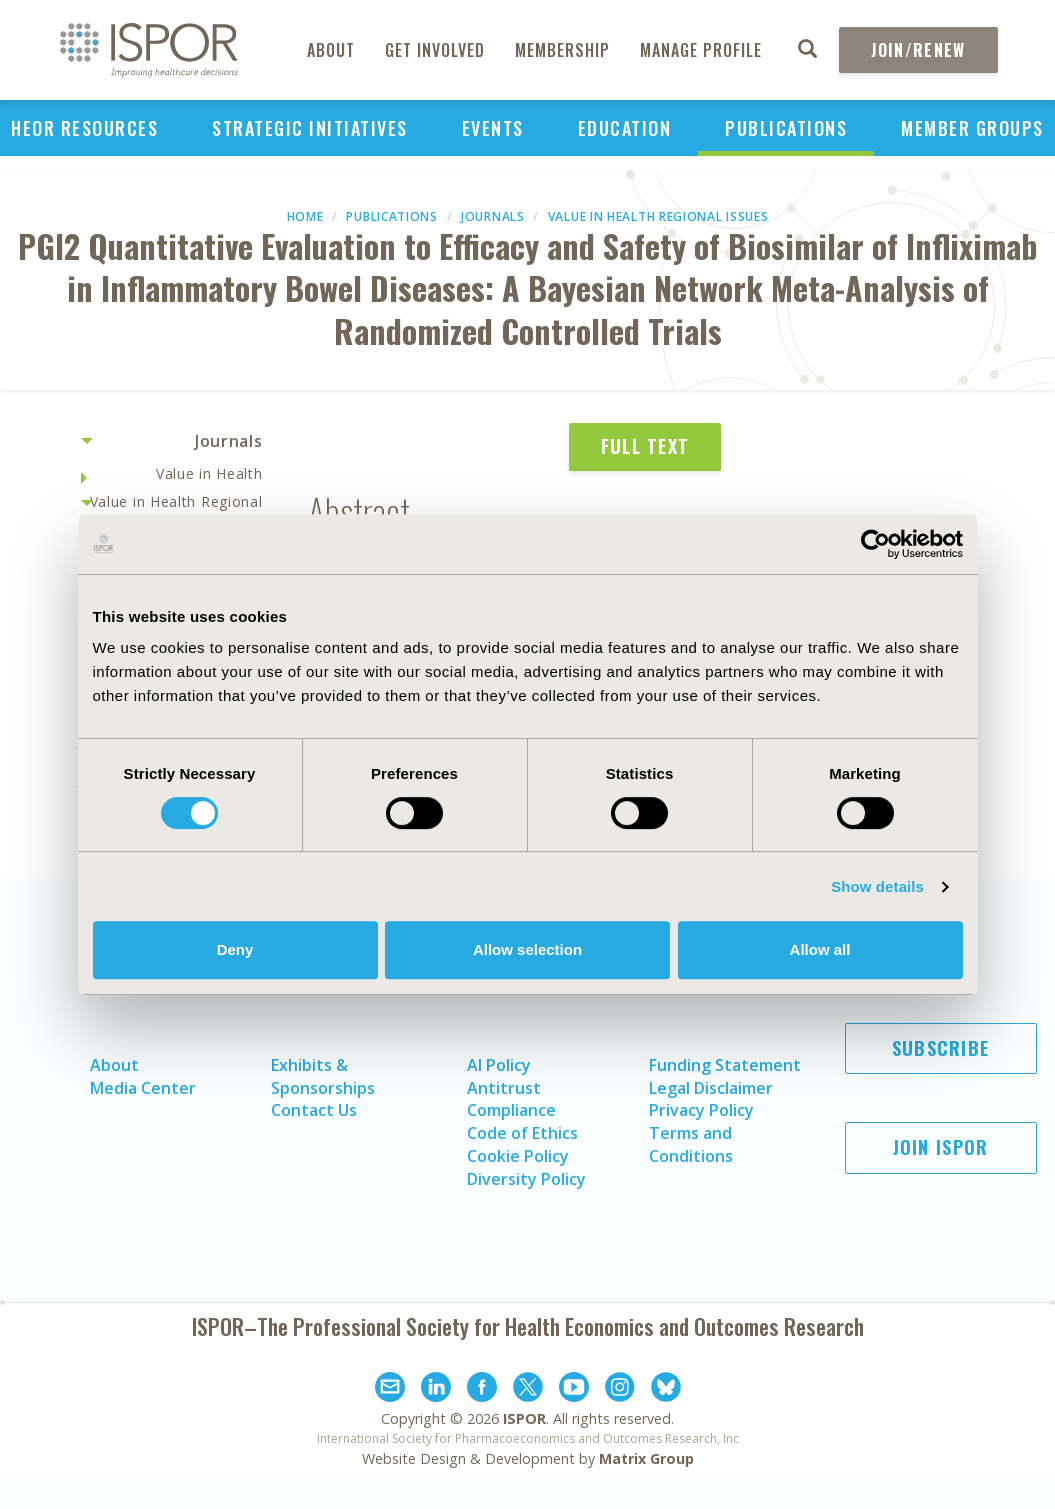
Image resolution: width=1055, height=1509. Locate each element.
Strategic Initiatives (310, 128)
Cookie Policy (518, 1156)
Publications (786, 128)
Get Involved (435, 50)
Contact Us (314, 1110)
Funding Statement (725, 1065)
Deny (235, 949)
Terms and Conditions (691, 1144)
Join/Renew (918, 50)
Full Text (645, 446)
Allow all (820, 949)
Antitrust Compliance (511, 1099)
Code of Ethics (522, 1133)
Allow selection (527, 949)
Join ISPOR (941, 1147)
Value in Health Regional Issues (658, 216)
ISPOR (524, 1418)
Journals (493, 216)
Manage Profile (701, 50)
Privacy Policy (701, 1110)
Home (305, 216)
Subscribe (941, 1048)
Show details (877, 886)
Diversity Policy (526, 1179)
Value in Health (209, 473)
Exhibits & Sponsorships (323, 1076)
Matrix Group (646, 1458)
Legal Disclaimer (711, 1088)
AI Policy (499, 1065)
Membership (562, 50)
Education (625, 128)
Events (493, 128)
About (331, 50)
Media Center (143, 1088)
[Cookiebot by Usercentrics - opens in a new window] (875, 544)
